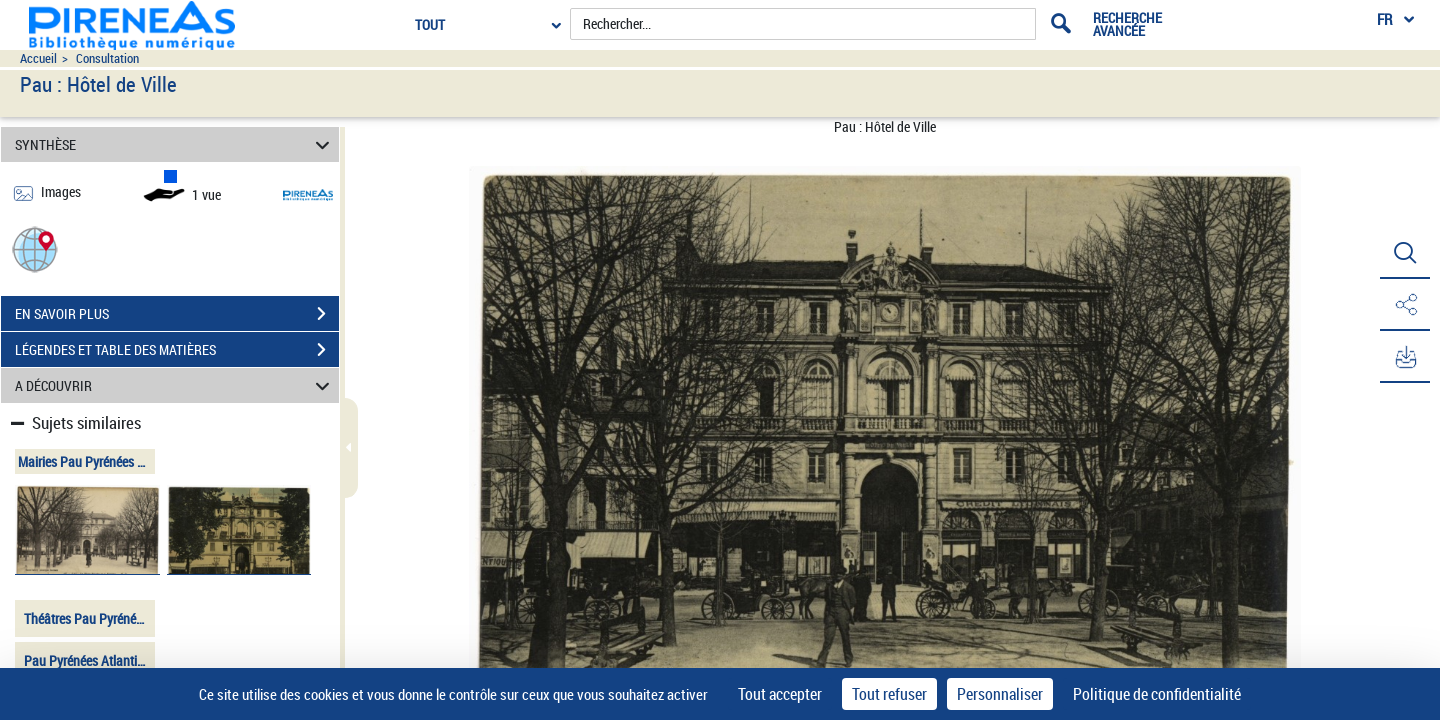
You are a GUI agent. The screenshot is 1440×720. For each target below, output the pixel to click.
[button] (35, 248)
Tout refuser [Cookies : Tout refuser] (889, 694)
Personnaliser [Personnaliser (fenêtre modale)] (1000, 694)
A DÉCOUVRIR (175, 385)
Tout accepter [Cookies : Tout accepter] (780, 694)
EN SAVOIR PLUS (177, 314)
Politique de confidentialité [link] (1157, 694)
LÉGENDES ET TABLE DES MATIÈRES (177, 350)
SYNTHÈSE (175, 144)
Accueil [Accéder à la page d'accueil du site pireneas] (38, 58)
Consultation (107, 58)
